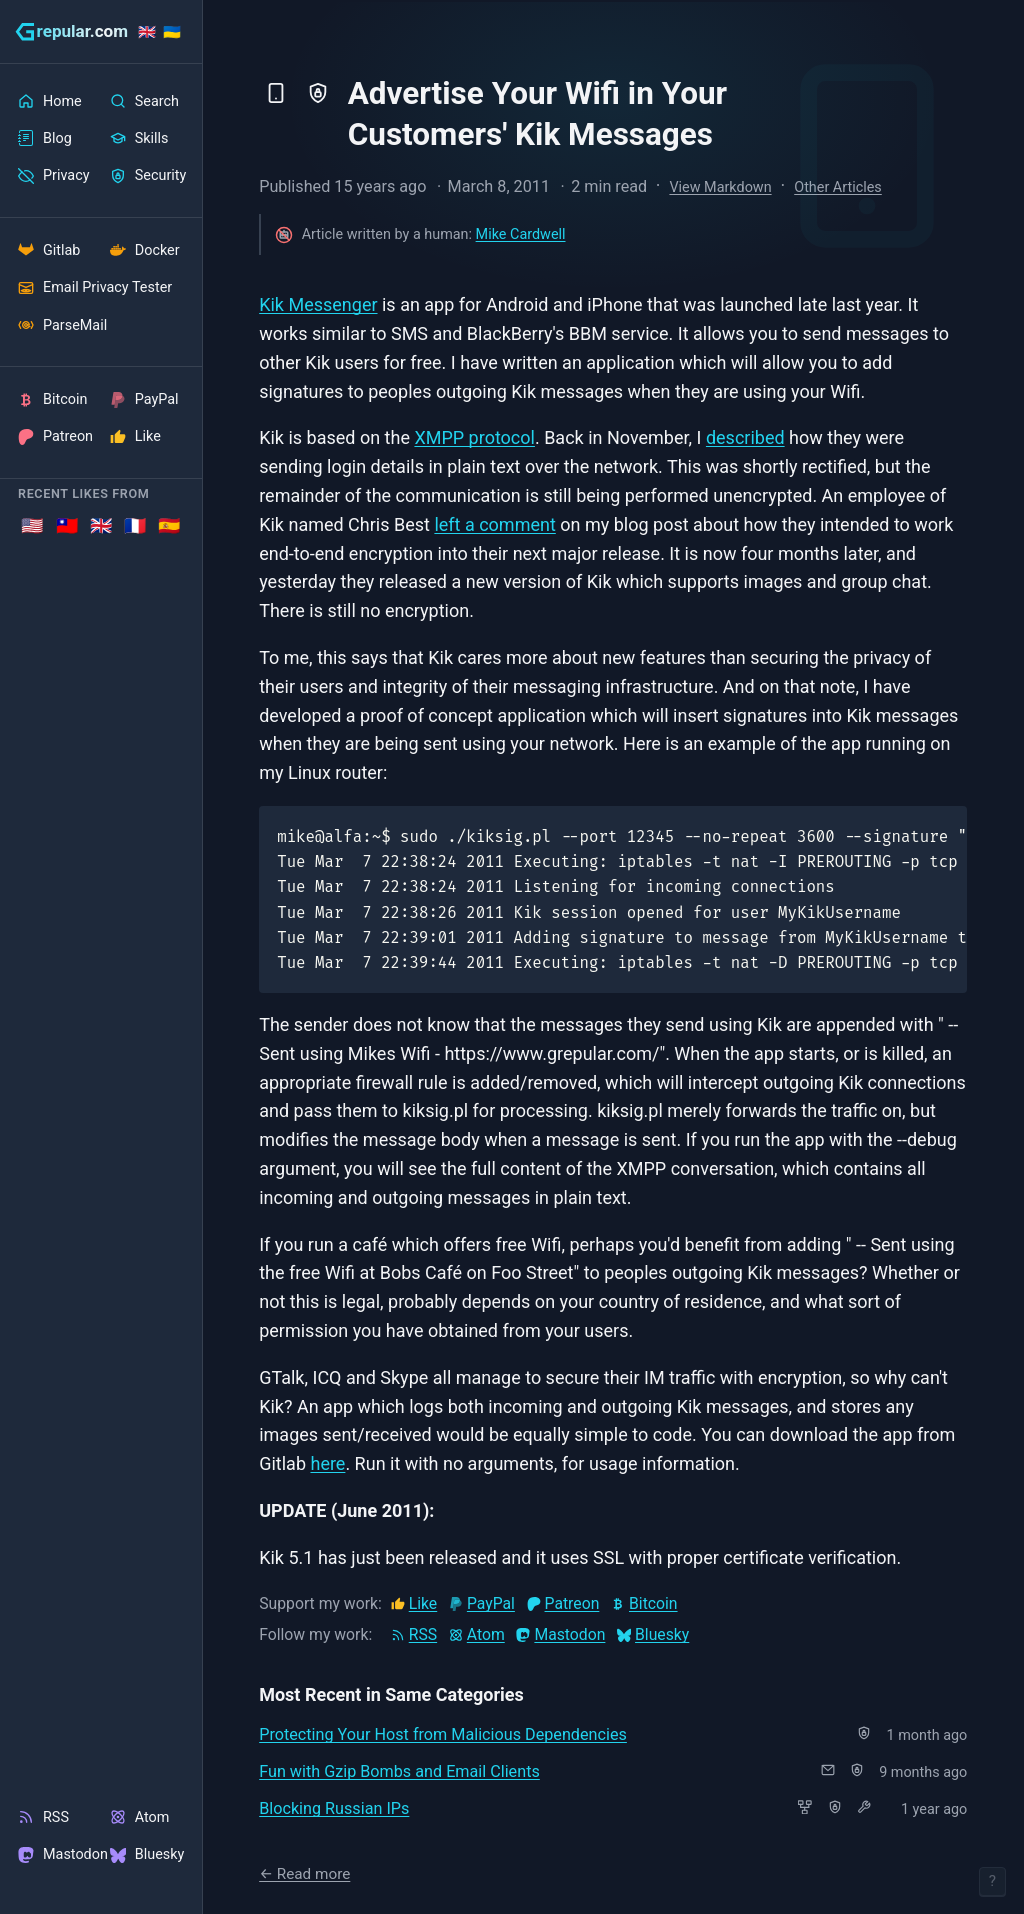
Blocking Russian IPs (334, 1808)
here (327, 1463)
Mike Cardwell (521, 234)
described (745, 437)
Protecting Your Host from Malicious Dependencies (443, 1734)
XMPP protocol (474, 437)
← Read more (304, 1874)
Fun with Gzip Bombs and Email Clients (399, 1771)
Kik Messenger (318, 304)
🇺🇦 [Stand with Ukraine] (172, 32)
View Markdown (720, 187)
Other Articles (838, 187)
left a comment (494, 524)
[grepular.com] (71, 31)
